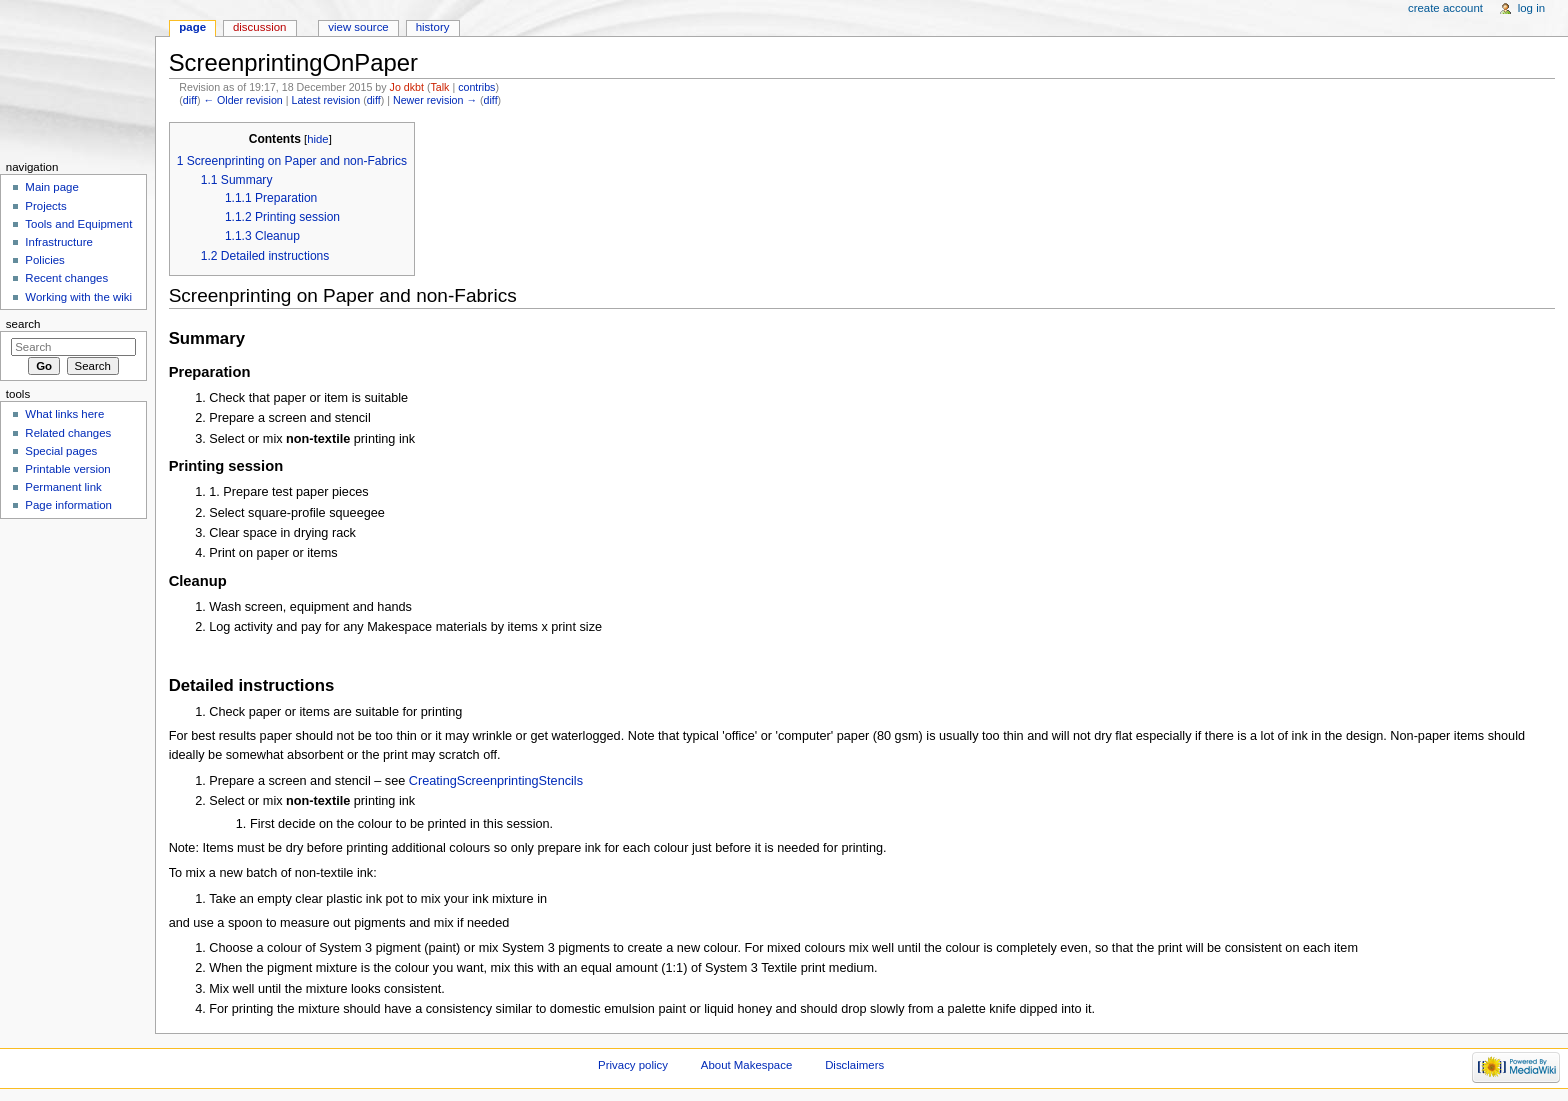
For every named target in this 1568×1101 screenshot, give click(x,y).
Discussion (259, 27)
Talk (439, 87)
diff (190, 100)
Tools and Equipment (78, 224)
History (433, 27)
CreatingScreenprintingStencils (496, 781)
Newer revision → (435, 100)
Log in (1531, 8)
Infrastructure (58, 242)
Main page (52, 187)
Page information (68, 505)
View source (358, 27)
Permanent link (63, 487)
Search (23, 324)
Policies (44, 260)
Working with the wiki (78, 297)
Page (192, 27)
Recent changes (66, 278)
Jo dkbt (407, 87)
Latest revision (325, 100)
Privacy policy (633, 1065)
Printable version (67, 469)
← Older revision (242, 100)
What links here (64, 414)
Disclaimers (854, 1065)
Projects (45, 206)
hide (317, 139)
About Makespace (746, 1065)
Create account (1445, 8)
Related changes (68, 433)
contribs (476, 87)
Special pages (61, 451)
